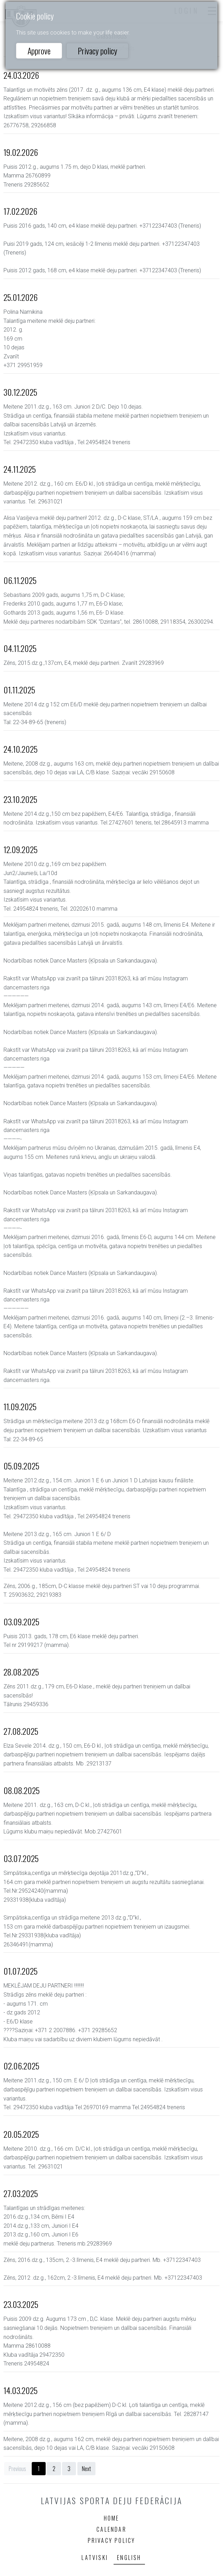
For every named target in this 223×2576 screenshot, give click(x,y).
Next (86, 2468)
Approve (39, 50)
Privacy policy (97, 50)
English (129, 2557)
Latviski (95, 2557)
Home (112, 2518)
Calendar (111, 2529)
